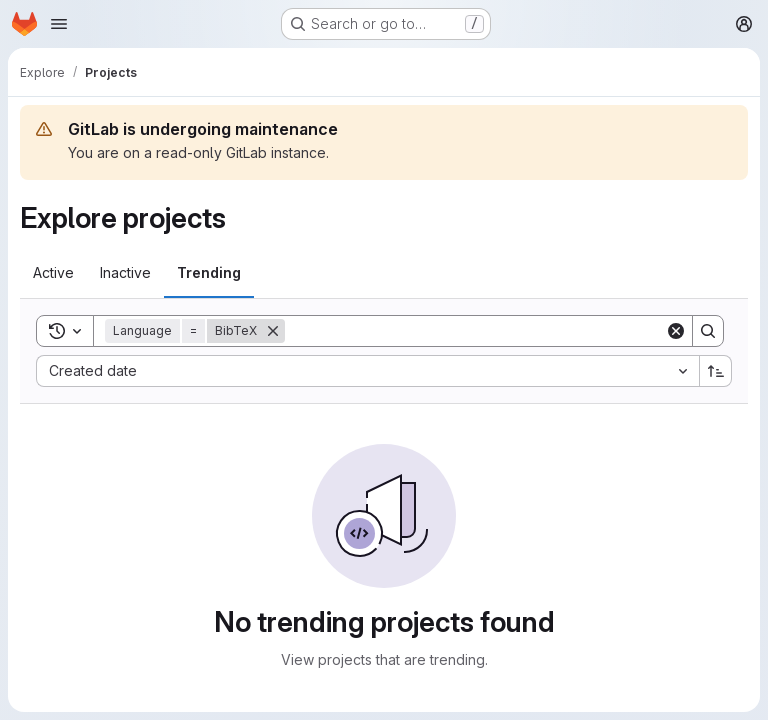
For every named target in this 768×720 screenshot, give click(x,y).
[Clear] (676, 331)
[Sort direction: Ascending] (716, 371)
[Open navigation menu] (59, 24)
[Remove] (273, 331)
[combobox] (367, 371)
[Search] (475, 331)
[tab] (53, 273)
